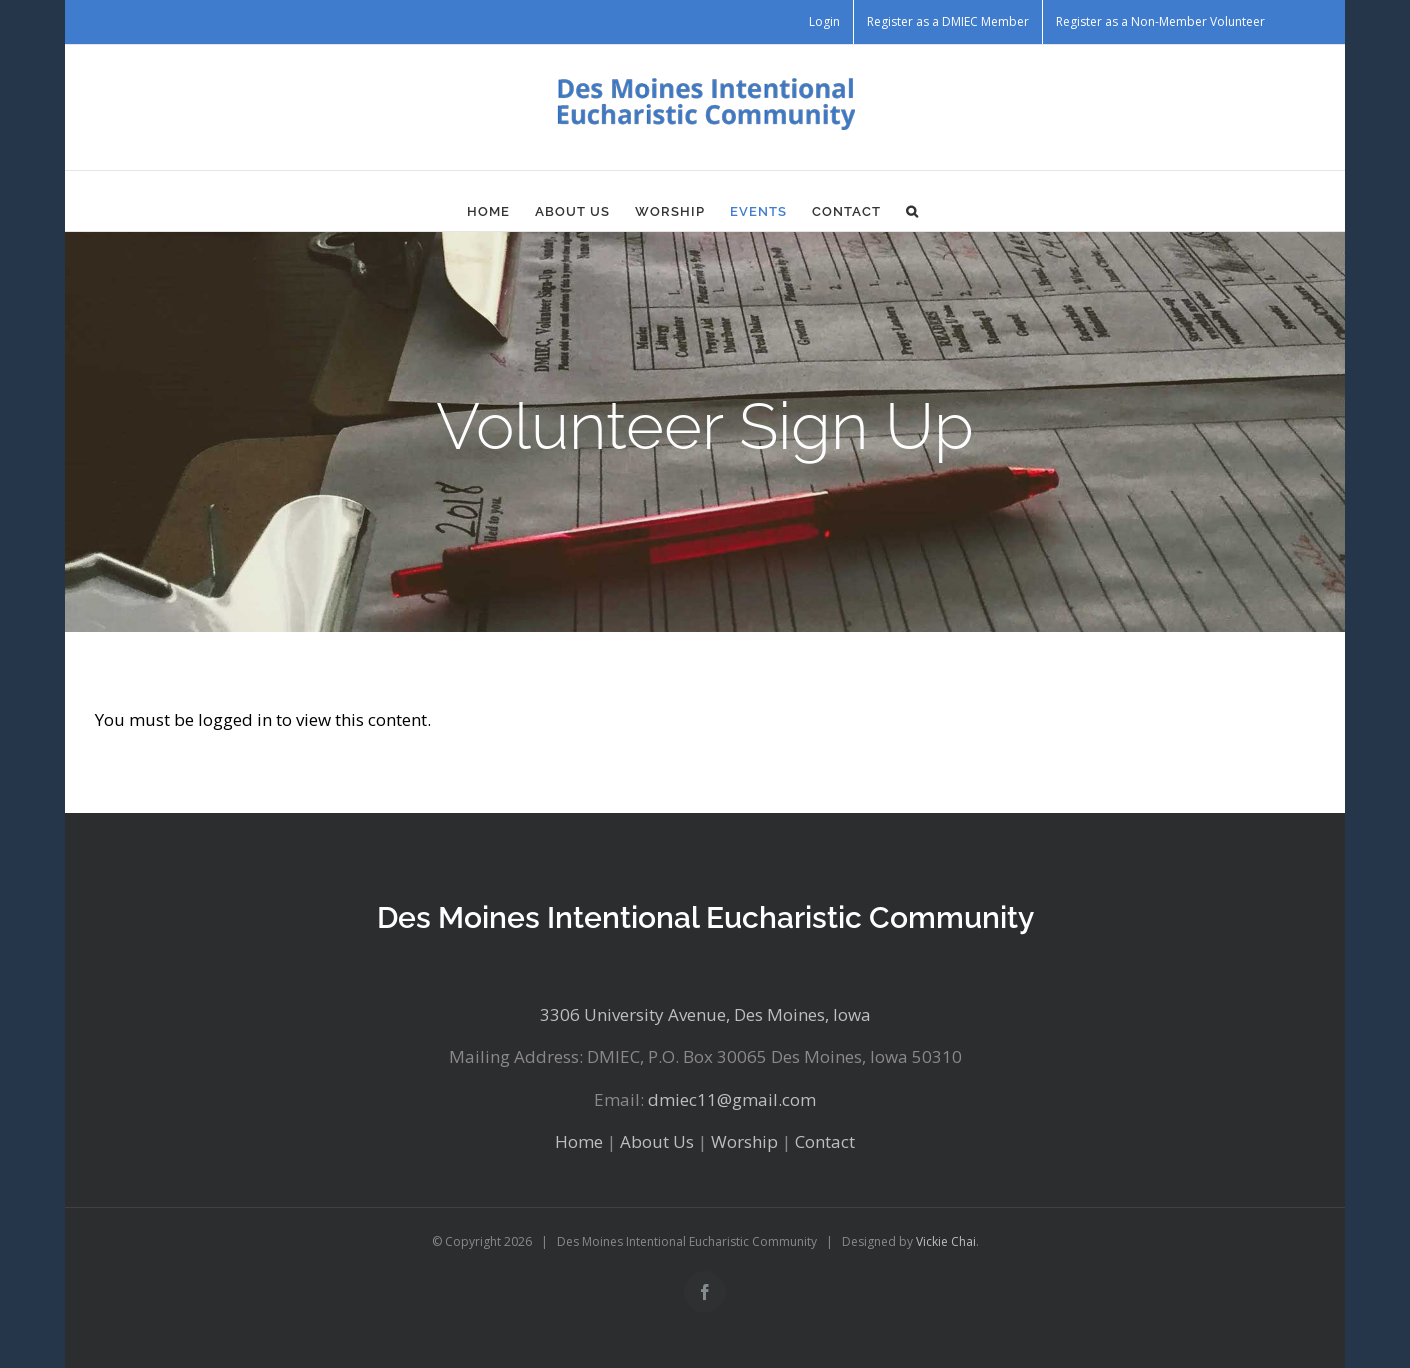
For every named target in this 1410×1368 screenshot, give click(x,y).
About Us (657, 1141)
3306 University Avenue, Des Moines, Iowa (705, 1014)
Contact (825, 1141)
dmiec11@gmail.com (732, 1099)
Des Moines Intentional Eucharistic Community (705, 917)
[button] (912, 211)
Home (579, 1141)
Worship (744, 1141)
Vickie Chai (946, 1241)
